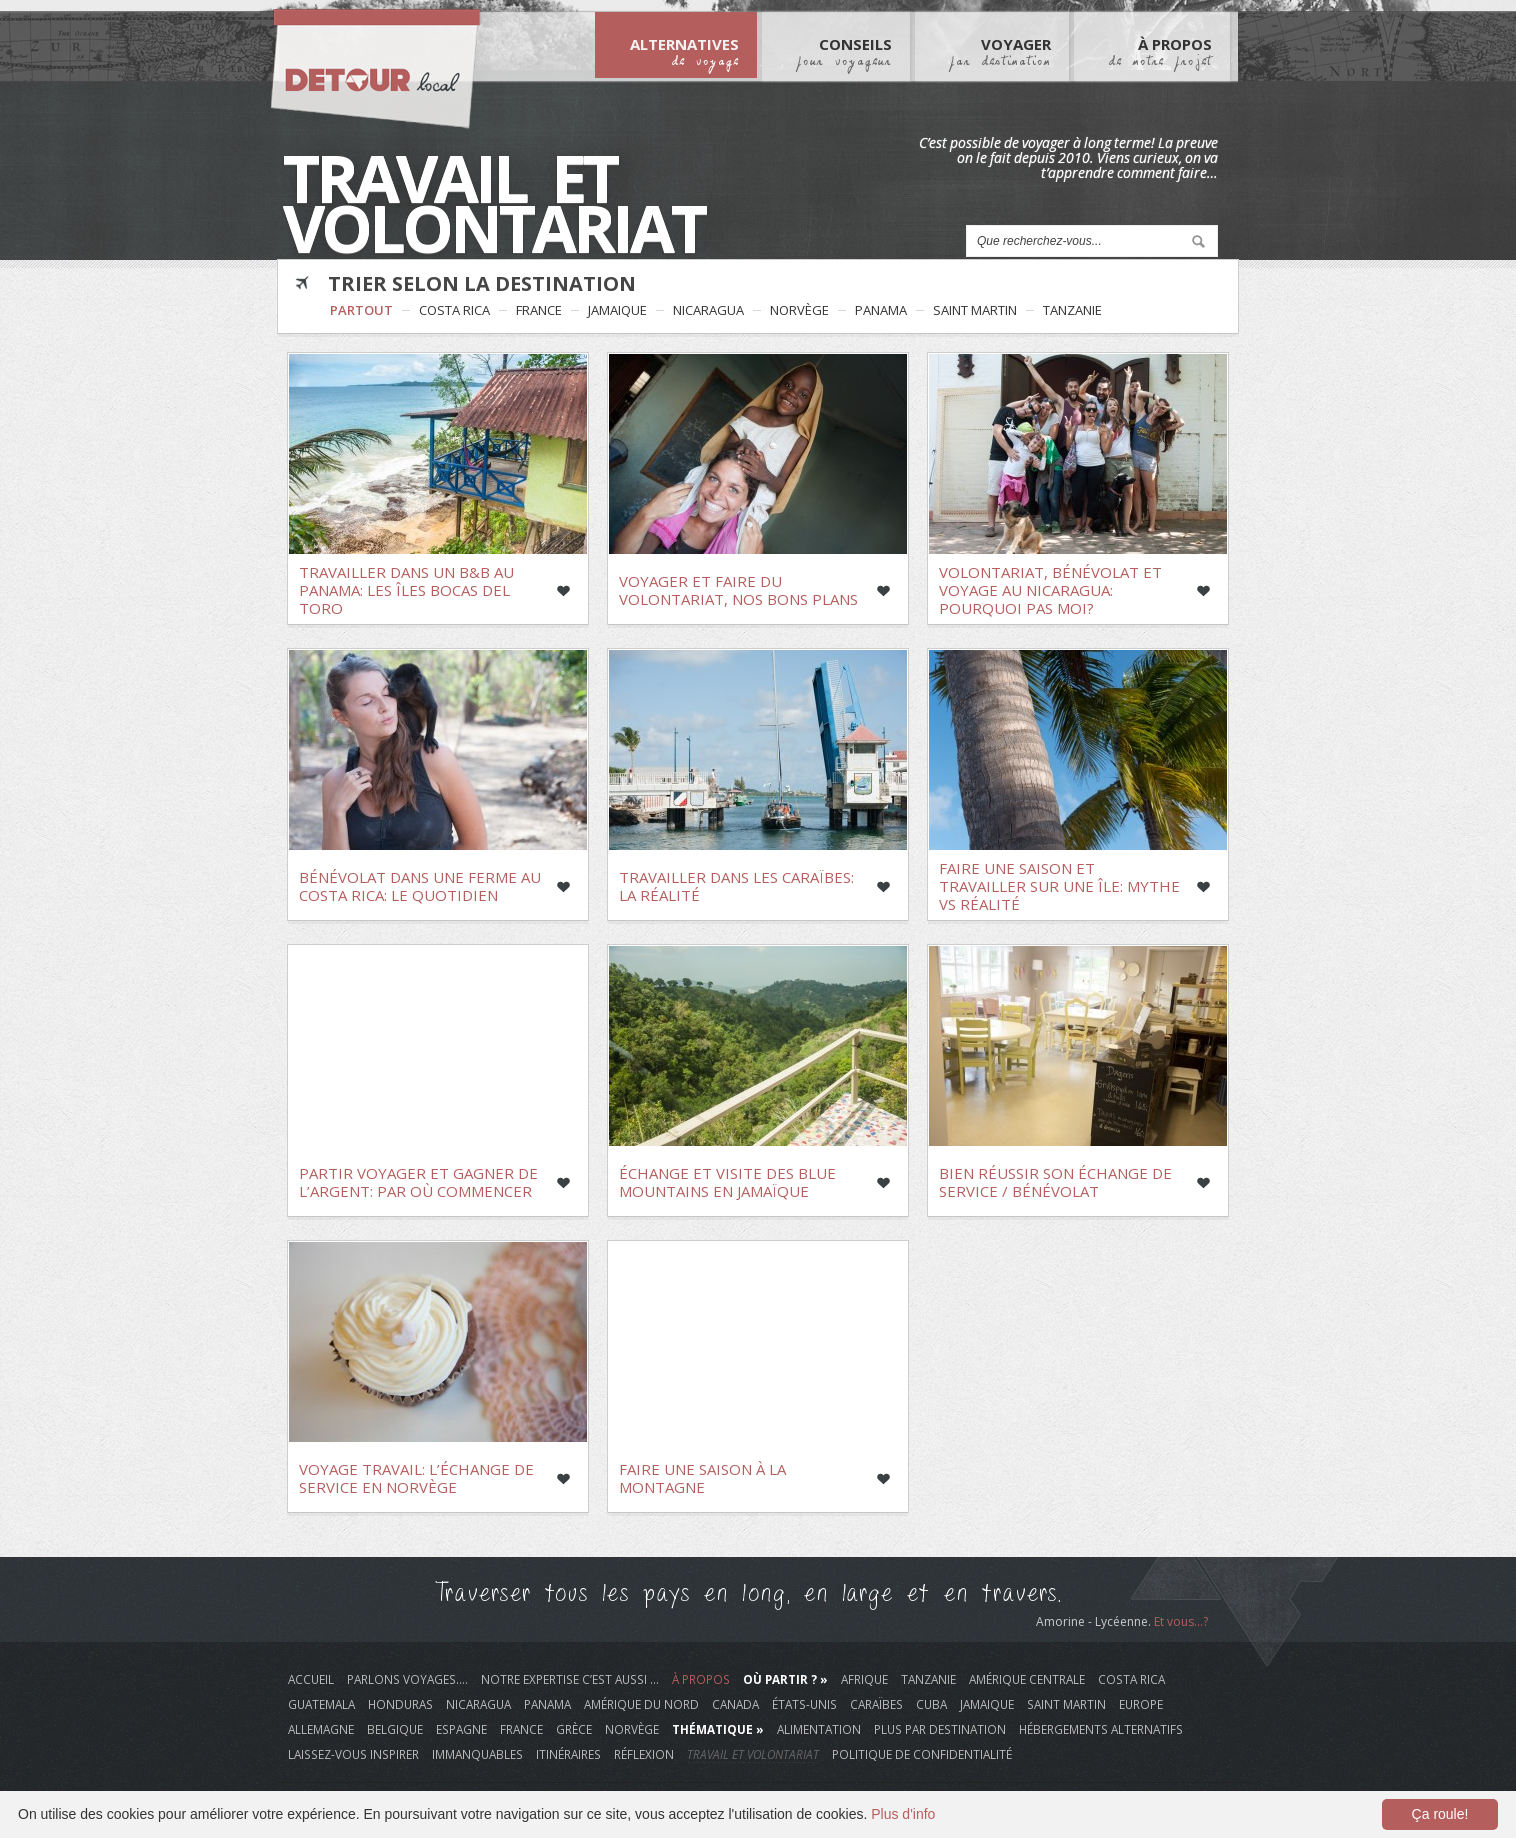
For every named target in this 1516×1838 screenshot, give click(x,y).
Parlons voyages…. (407, 1679)
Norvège (799, 310)
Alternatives (684, 50)
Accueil (311, 1679)
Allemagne (321, 1729)
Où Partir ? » (785, 1679)
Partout (361, 310)
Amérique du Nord (641, 1704)
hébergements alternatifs (1101, 1729)
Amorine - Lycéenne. (1095, 1621)
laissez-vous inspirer (353, 1754)
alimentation (819, 1729)
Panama (881, 310)
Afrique (864, 1679)
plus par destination (940, 1729)
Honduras (400, 1704)
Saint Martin (975, 310)
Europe (1141, 1704)
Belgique (395, 1729)
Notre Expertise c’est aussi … (570, 1679)
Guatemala (321, 1704)
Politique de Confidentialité (922, 1754)
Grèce (574, 1729)
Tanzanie (1072, 310)
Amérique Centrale (1027, 1679)
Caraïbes (876, 1704)
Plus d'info (903, 1814)
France (539, 310)
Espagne (461, 1729)
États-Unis (804, 1704)
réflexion (644, 1754)
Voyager (1000, 50)
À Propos (1160, 50)
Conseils (844, 50)
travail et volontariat (753, 1754)
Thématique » (718, 1729)
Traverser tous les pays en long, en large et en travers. (748, 1593)
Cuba (931, 1704)
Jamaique (617, 310)
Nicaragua (708, 310)
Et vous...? (1181, 1621)
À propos (701, 1679)
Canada (735, 1704)
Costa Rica (454, 310)
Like (563, 591)
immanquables (477, 1754)
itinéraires (568, 1754)
